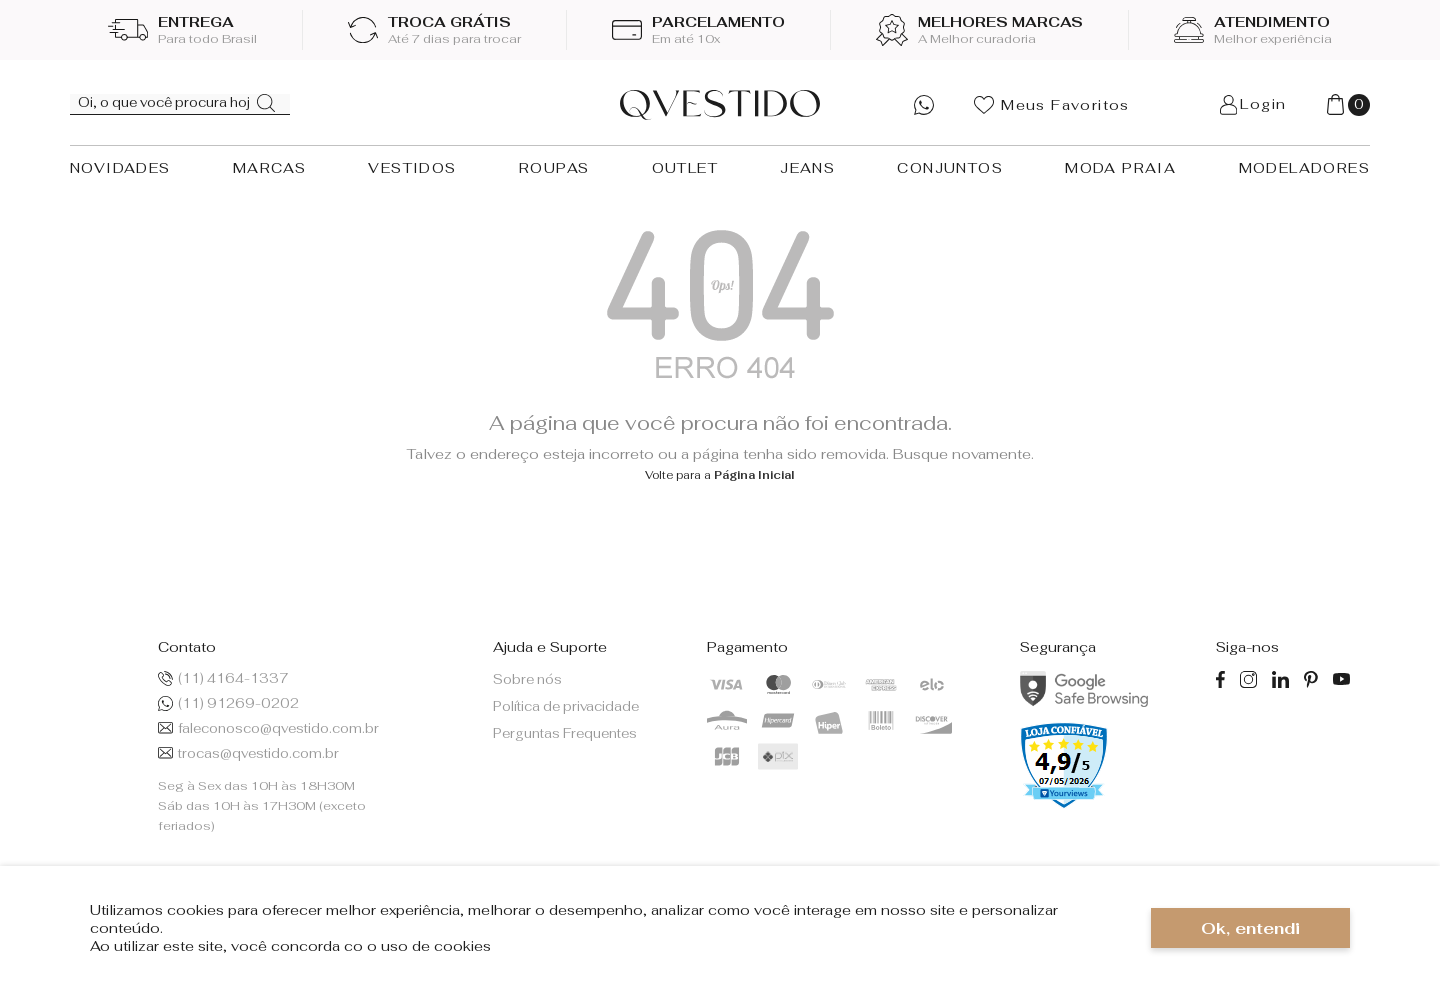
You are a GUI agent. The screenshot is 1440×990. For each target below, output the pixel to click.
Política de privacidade (566, 706)
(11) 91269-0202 (228, 703)
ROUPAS (554, 168)
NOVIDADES (120, 168)
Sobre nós (527, 679)
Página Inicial (754, 475)
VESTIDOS (412, 168)
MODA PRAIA (1120, 168)
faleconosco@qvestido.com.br (268, 728)
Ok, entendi (1250, 928)
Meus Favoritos (1052, 105)
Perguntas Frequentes (565, 733)
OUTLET (685, 168)
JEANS (807, 168)
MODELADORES (1304, 168)
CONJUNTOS (950, 168)
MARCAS (269, 168)
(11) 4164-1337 (223, 678)
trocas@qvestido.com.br (248, 753)
